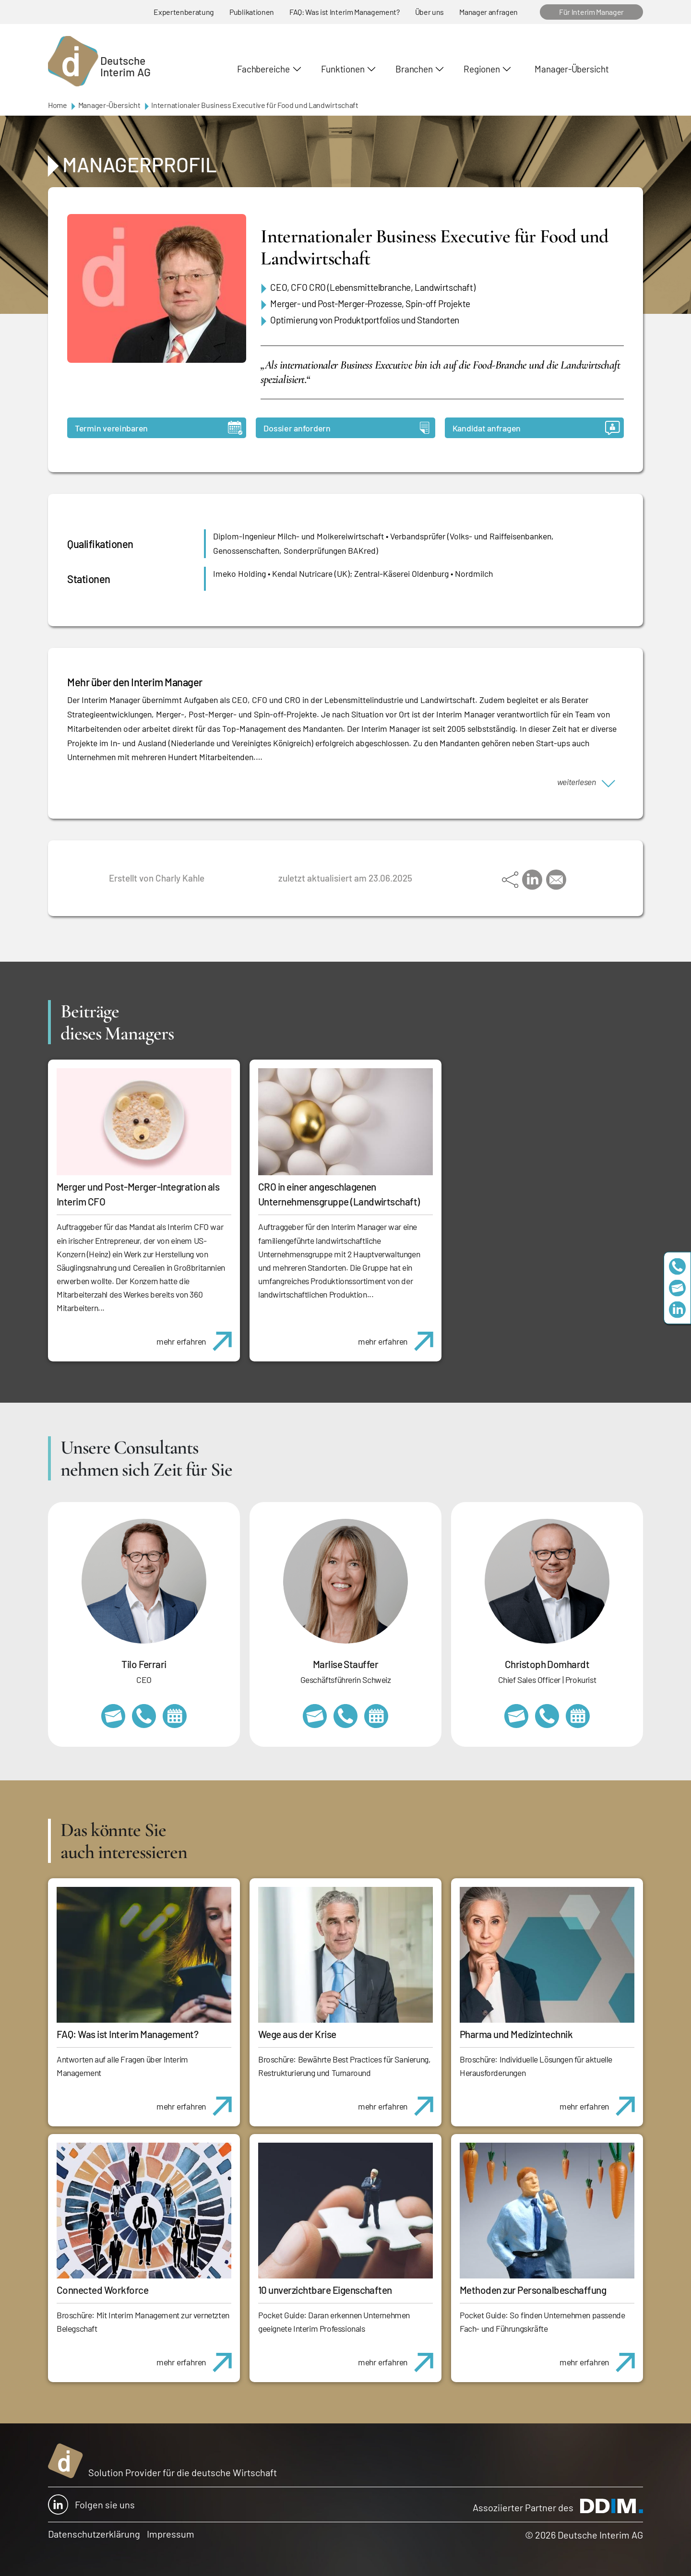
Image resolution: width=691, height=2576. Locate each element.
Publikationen (251, 11)
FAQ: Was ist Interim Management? (344, 11)
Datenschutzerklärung (94, 2534)
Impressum (170, 2534)
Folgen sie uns (91, 2504)
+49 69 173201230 (677, 1266)
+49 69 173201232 (547, 1716)
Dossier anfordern (346, 428)
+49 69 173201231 (144, 1716)
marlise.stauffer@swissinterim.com (315, 1716)
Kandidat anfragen (536, 428)
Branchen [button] (413, 68)
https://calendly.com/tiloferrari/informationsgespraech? (175, 1716)
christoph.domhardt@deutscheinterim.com (516, 1716)
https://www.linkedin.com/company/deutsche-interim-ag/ (677, 1309)
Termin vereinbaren (158, 428)
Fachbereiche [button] (263, 68)
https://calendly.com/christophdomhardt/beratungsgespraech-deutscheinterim (578, 1716)
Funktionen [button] (343, 68)
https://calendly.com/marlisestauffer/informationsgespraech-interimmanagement (376, 1716)
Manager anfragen (488, 11)
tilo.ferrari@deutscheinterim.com (113, 1716)
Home (57, 104)
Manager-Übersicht (571, 68)
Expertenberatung (184, 11)
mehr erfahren (197, 1336)
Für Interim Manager (591, 11)
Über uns (429, 11)
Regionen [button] (482, 68)
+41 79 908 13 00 (345, 1716)
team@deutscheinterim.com (677, 1288)
